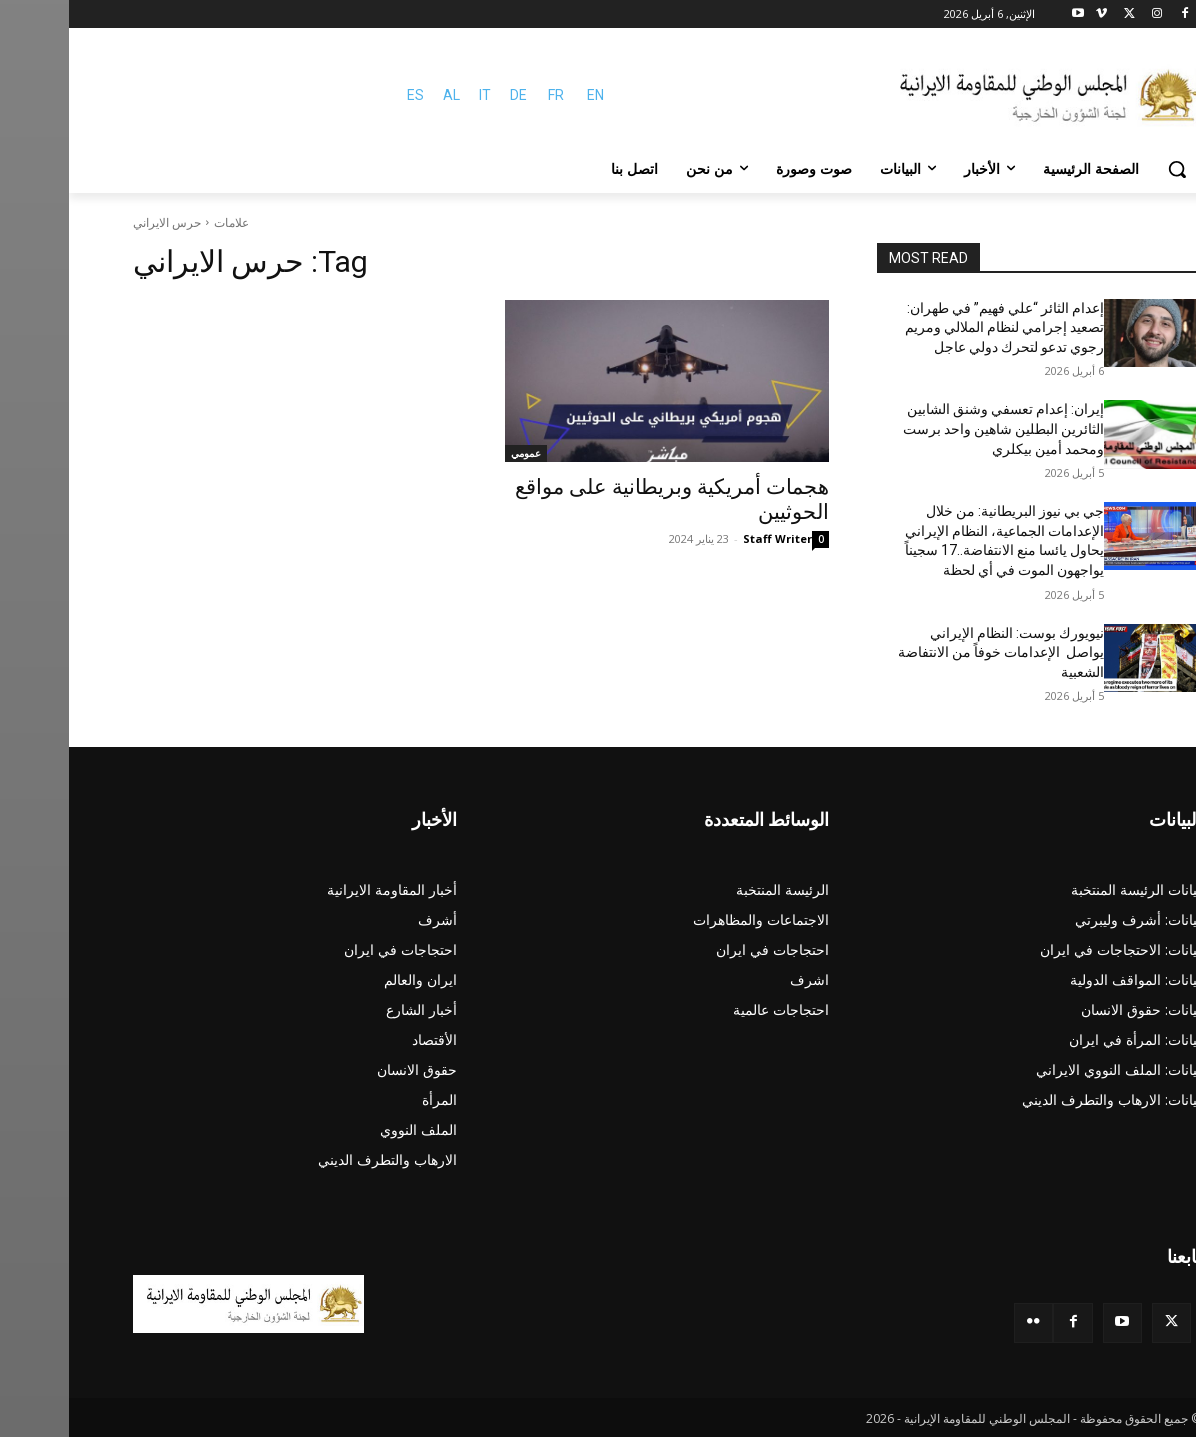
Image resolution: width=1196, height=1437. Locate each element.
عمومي (457, 453)
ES (346, 95)
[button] (1108, 169)
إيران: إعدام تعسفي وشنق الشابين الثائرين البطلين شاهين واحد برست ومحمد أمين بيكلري (934, 428)
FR (487, 95)
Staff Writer (708, 538)
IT (416, 95)
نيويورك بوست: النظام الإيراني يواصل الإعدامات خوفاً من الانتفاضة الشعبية (932, 652)
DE (449, 95)
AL (382, 95)
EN (526, 95)
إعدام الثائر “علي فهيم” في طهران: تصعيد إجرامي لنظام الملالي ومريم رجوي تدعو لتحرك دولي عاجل (935, 327)
